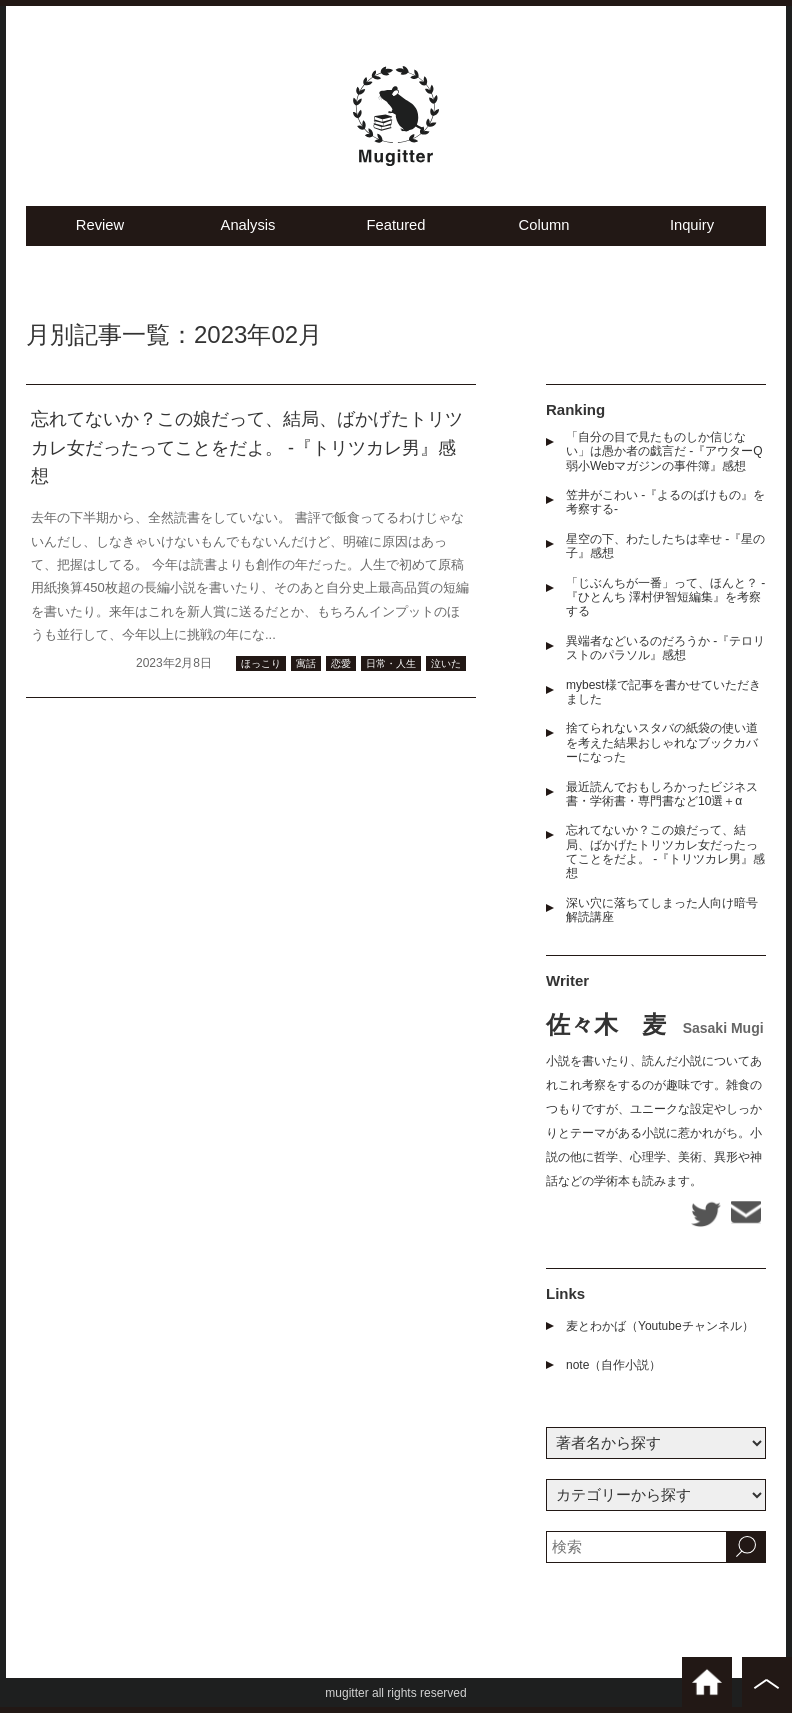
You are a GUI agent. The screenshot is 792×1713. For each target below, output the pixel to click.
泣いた (446, 668)
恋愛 (341, 668)
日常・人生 (391, 668)
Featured (396, 230)
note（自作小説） (613, 1370)
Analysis (248, 230)
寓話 (306, 668)
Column (544, 230)
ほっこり (261, 668)
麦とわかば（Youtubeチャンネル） (660, 1331)
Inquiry (691, 230)
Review (99, 230)
